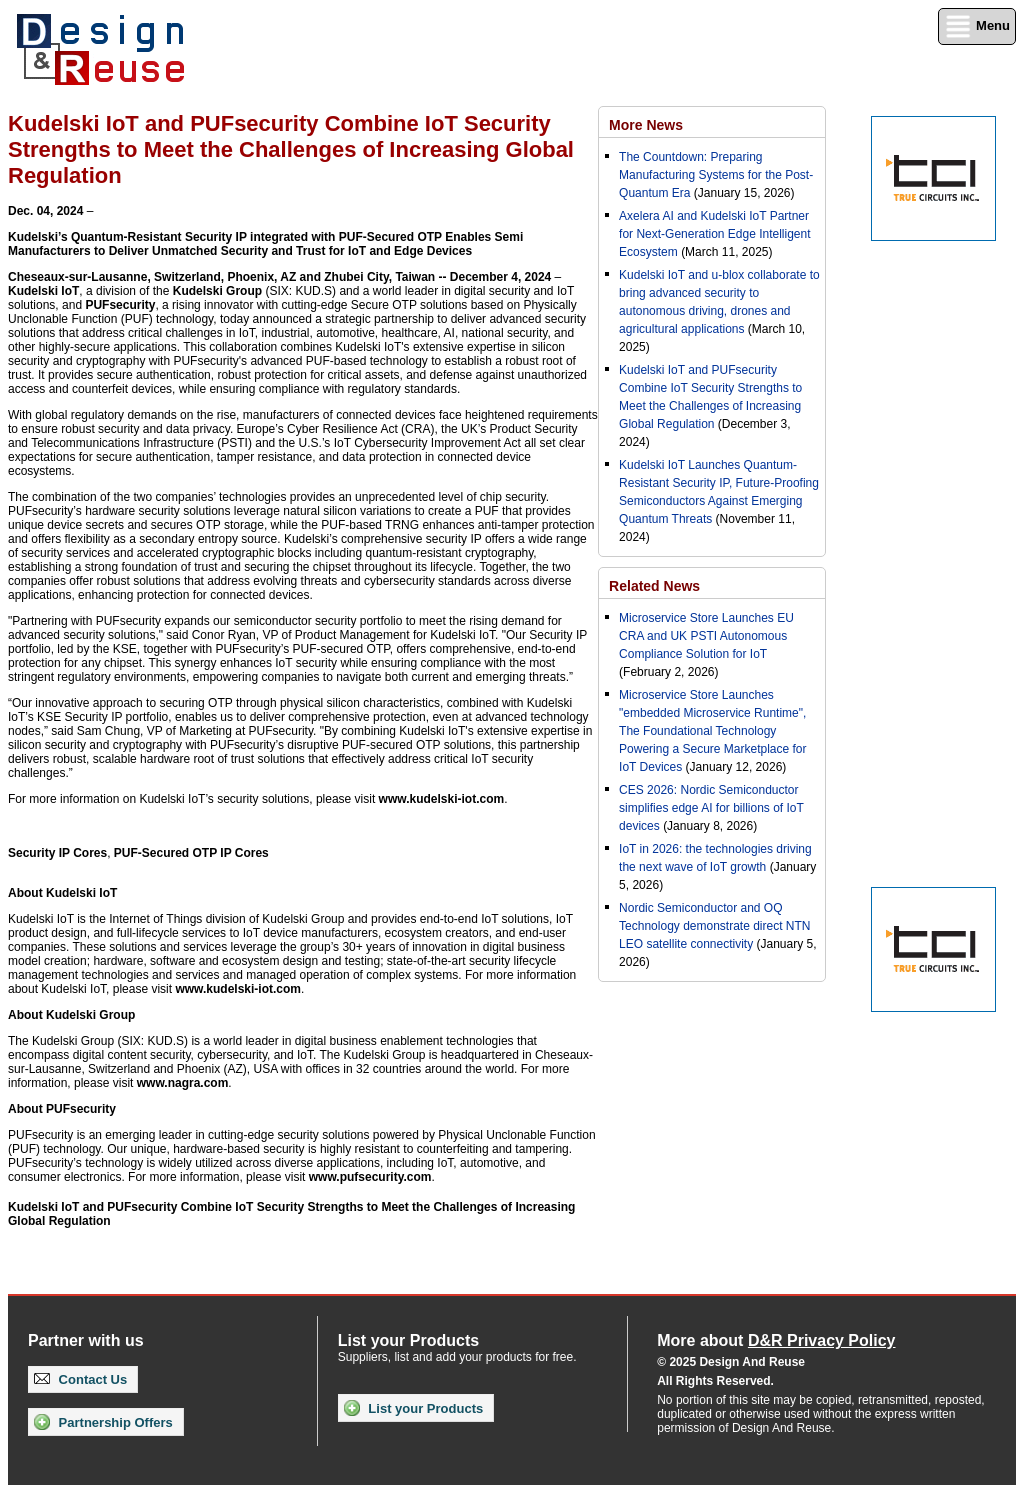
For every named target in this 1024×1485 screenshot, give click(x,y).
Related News (654, 586)
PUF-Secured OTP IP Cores (191, 853)
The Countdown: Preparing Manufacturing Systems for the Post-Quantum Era (716, 175)
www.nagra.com (183, 1083)
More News (646, 125)
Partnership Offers (103, 1422)
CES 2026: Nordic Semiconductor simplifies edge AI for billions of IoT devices (711, 808)
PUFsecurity (120, 305)
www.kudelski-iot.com (442, 799)
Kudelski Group (217, 291)
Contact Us (80, 1379)
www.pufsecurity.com (370, 1177)
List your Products (413, 1408)
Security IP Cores (57, 853)
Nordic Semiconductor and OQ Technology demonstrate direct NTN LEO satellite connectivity (714, 926)
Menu (977, 26)
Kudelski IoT (43, 291)
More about (776, 1340)
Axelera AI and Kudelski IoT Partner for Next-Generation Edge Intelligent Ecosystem (714, 234)
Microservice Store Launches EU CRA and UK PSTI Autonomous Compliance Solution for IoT (706, 636)
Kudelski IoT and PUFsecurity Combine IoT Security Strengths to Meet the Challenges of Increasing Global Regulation (291, 1214)
